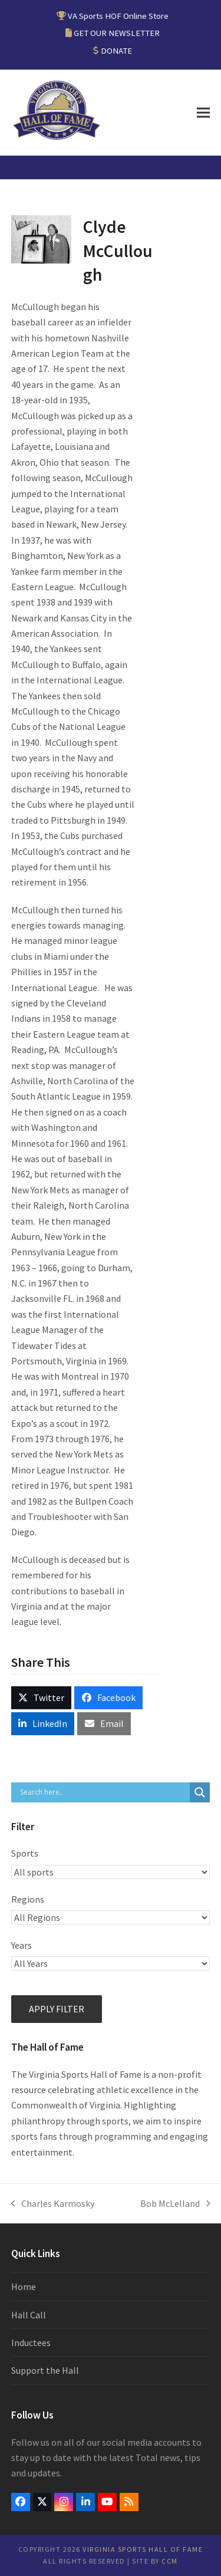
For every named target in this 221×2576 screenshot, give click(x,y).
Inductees (31, 2342)
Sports (24, 1853)
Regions (27, 1899)
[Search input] (103, 1792)
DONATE (116, 50)
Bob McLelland (175, 2204)
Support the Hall (45, 2370)
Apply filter (56, 2009)
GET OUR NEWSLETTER (117, 32)
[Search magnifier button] (200, 1792)
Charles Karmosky (53, 2204)
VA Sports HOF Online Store (118, 15)
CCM (169, 2561)
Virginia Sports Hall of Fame (143, 2549)
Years (21, 1945)
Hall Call (28, 2315)
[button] (203, 113)
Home (23, 2286)
